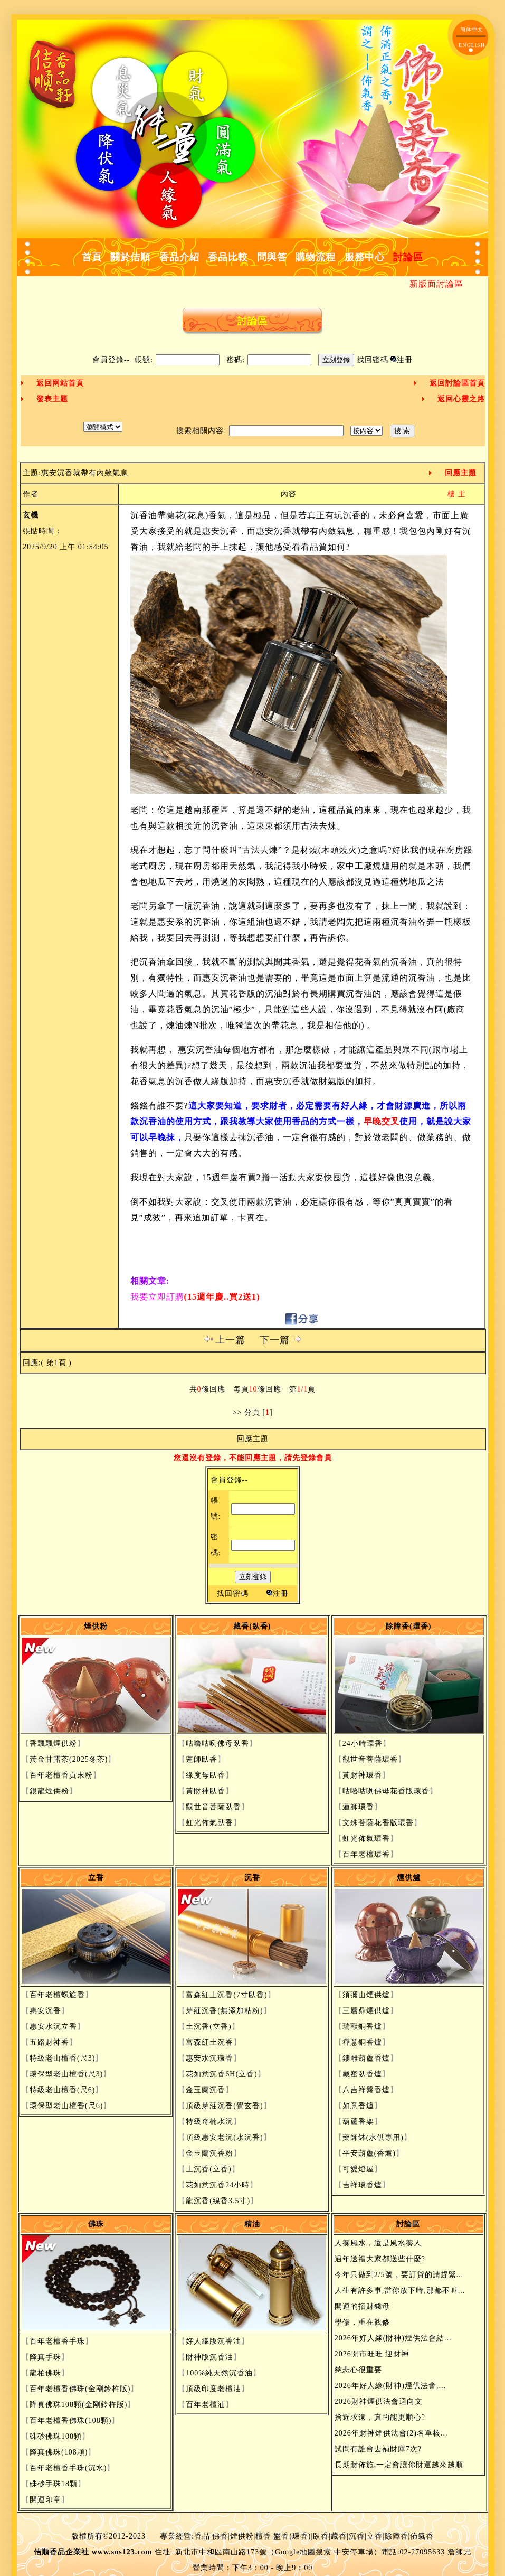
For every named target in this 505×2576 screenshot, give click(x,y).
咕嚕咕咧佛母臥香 (217, 1743)
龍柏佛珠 (45, 2373)
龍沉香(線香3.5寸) (218, 2201)
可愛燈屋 (358, 2169)
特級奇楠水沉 (209, 2122)
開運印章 (45, 2500)
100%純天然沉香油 (219, 2373)
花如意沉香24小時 (218, 2185)
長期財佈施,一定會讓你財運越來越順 (399, 2465)
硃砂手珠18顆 (54, 2484)
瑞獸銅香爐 (362, 2026)
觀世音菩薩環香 (370, 1759)
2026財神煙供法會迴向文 (379, 2401)
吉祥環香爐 (362, 2185)
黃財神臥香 (205, 1791)
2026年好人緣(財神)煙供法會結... (393, 2338)
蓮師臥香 (201, 1759)
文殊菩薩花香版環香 (378, 1823)
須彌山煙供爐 (366, 1995)
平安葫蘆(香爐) (369, 2153)
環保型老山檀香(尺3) (66, 2074)
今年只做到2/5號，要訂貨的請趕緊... (399, 2275)
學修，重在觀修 (362, 2322)
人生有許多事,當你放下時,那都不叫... (400, 2291)
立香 (375, 2536)
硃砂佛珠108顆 (56, 2436)
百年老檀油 (205, 2405)
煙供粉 (242, 2536)
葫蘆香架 (358, 2122)
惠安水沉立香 (53, 2026)
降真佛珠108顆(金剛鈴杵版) (78, 2405)
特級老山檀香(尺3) (62, 2058)
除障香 (396, 2536)
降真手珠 (45, 2357)
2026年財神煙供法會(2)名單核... (391, 2433)
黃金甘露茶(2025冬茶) (69, 1759)
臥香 (321, 2536)
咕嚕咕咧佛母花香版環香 (386, 1791)
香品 (202, 2536)
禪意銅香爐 (362, 2042)
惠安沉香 (45, 2011)
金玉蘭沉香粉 (209, 2153)
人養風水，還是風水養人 (378, 2243)
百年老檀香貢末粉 (61, 1775)
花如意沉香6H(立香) (221, 2074)
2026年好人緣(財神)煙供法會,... (390, 2386)
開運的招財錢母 (362, 2306)
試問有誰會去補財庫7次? (378, 2449)
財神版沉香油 (209, 2357)
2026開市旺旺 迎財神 (372, 2354)
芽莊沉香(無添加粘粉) (224, 2011)
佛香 (220, 2536)
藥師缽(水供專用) (373, 2137)
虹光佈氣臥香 (209, 1823)
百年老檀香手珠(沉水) (68, 2468)
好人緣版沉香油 (213, 2341)
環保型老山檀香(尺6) (66, 2106)
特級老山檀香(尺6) (62, 2090)
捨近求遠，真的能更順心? (380, 2417)
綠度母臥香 (205, 1775)
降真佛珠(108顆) (59, 2452)
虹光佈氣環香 (366, 1838)
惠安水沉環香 (209, 2058)
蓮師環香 (358, 1807)
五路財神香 (49, 2042)
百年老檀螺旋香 (57, 1995)
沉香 (357, 2536)
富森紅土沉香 (209, 2042)
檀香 (263, 2536)
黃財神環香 (362, 1775)
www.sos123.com (122, 2552)
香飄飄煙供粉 (53, 1743)
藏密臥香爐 (362, 2074)
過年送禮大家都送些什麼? (380, 2259)
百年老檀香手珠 (57, 2341)
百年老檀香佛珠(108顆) (70, 2420)
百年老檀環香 (366, 1854)
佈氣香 (422, 2536)
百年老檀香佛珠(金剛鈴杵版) (80, 2389)
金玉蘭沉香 (205, 2090)
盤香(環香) (292, 2536)
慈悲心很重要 (358, 2370)
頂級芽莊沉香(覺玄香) (224, 2106)
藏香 (339, 2536)
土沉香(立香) (208, 2026)
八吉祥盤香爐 (366, 2090)
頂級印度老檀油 (213, 2389)
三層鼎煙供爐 (366, 2011)
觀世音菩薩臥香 (213, 1807)
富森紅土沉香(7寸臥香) (226, 1995)
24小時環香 (362, 1743)
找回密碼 (372, 360)
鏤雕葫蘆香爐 (366, 2058)
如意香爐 (358, 2106)
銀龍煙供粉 (49, 1791)
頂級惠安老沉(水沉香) (224, 2137)
